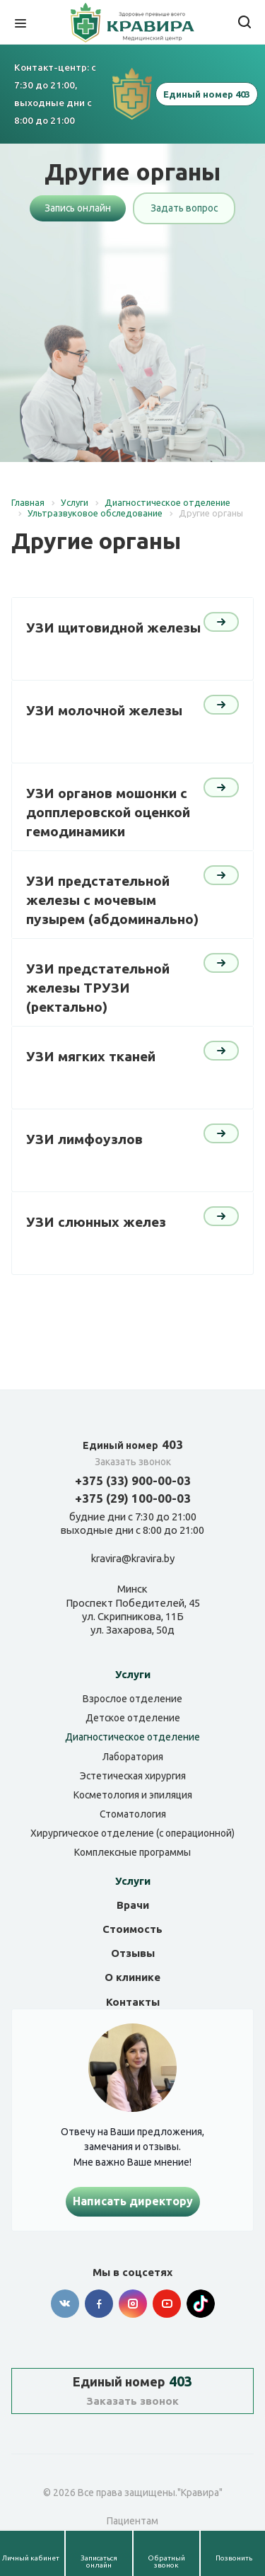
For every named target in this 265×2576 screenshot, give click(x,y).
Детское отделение (133, 1717)
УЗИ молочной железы (104, 710)
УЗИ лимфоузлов (84, 1139)
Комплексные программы (132, 1852)
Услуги (133, 1674)
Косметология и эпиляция (132, 1795)
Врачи (133, 1905)
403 (133, 1444)
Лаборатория (132, 1756)
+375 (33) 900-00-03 (133, 1480)
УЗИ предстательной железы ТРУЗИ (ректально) (98, 987)
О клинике (132, 1977)
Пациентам (132, 2520)
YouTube (167, 2303)
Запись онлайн (78, 208)
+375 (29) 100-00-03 (133, 1498)
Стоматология (133, 1814)
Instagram (133, 2303)
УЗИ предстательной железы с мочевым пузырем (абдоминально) (112, 899)
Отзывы (133, 1953)
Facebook (99, 2303)
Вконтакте (65, 2303)
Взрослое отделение (132, 1698)
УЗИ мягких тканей (90, 1056)
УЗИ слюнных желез (96, 1222)
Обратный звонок (166, 2561)
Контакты (133, 2002)
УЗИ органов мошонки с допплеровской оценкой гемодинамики (108, 811)
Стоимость (132, 1929)
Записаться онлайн (99, 2561)
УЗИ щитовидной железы (113, 627)
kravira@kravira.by (133, 1559)
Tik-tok (201, 2303)
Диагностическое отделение (132, 1737)
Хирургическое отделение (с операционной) (132, 1833)
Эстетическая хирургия (133, 1775)
